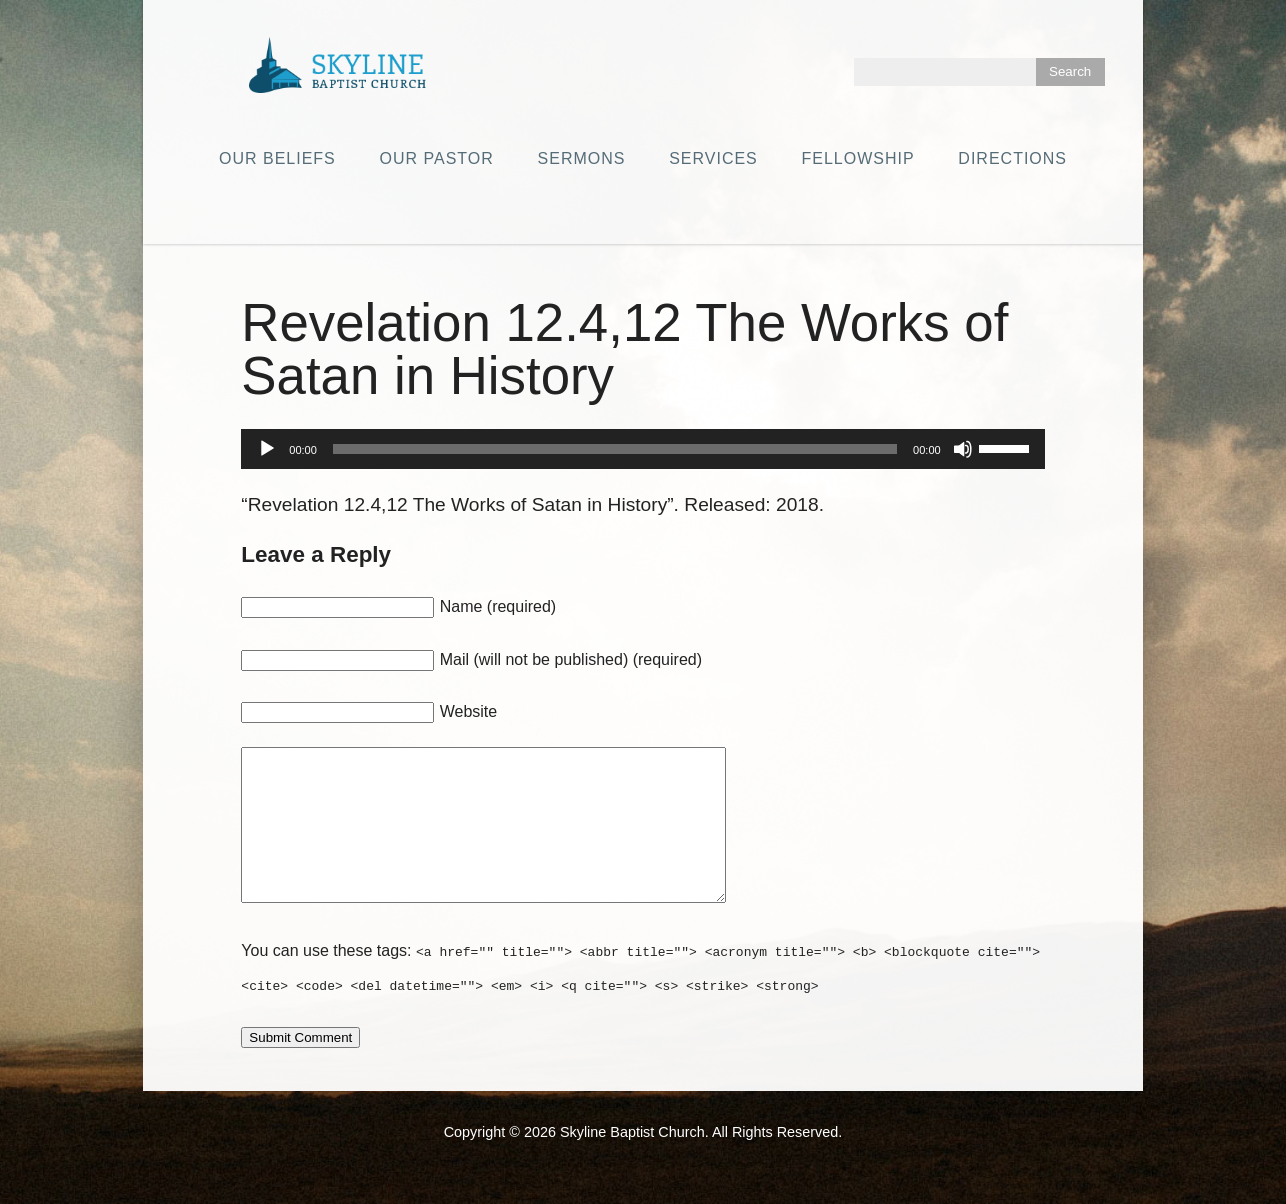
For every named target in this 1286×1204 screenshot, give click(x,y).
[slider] (615, 449)
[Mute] (963, 449)
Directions (1012, 158)
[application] (642, 449)
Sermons (582, 158)
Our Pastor (437, 158)
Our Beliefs (277, 158)
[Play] (267, 449)
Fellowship (858, 158)
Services (713, 158)
